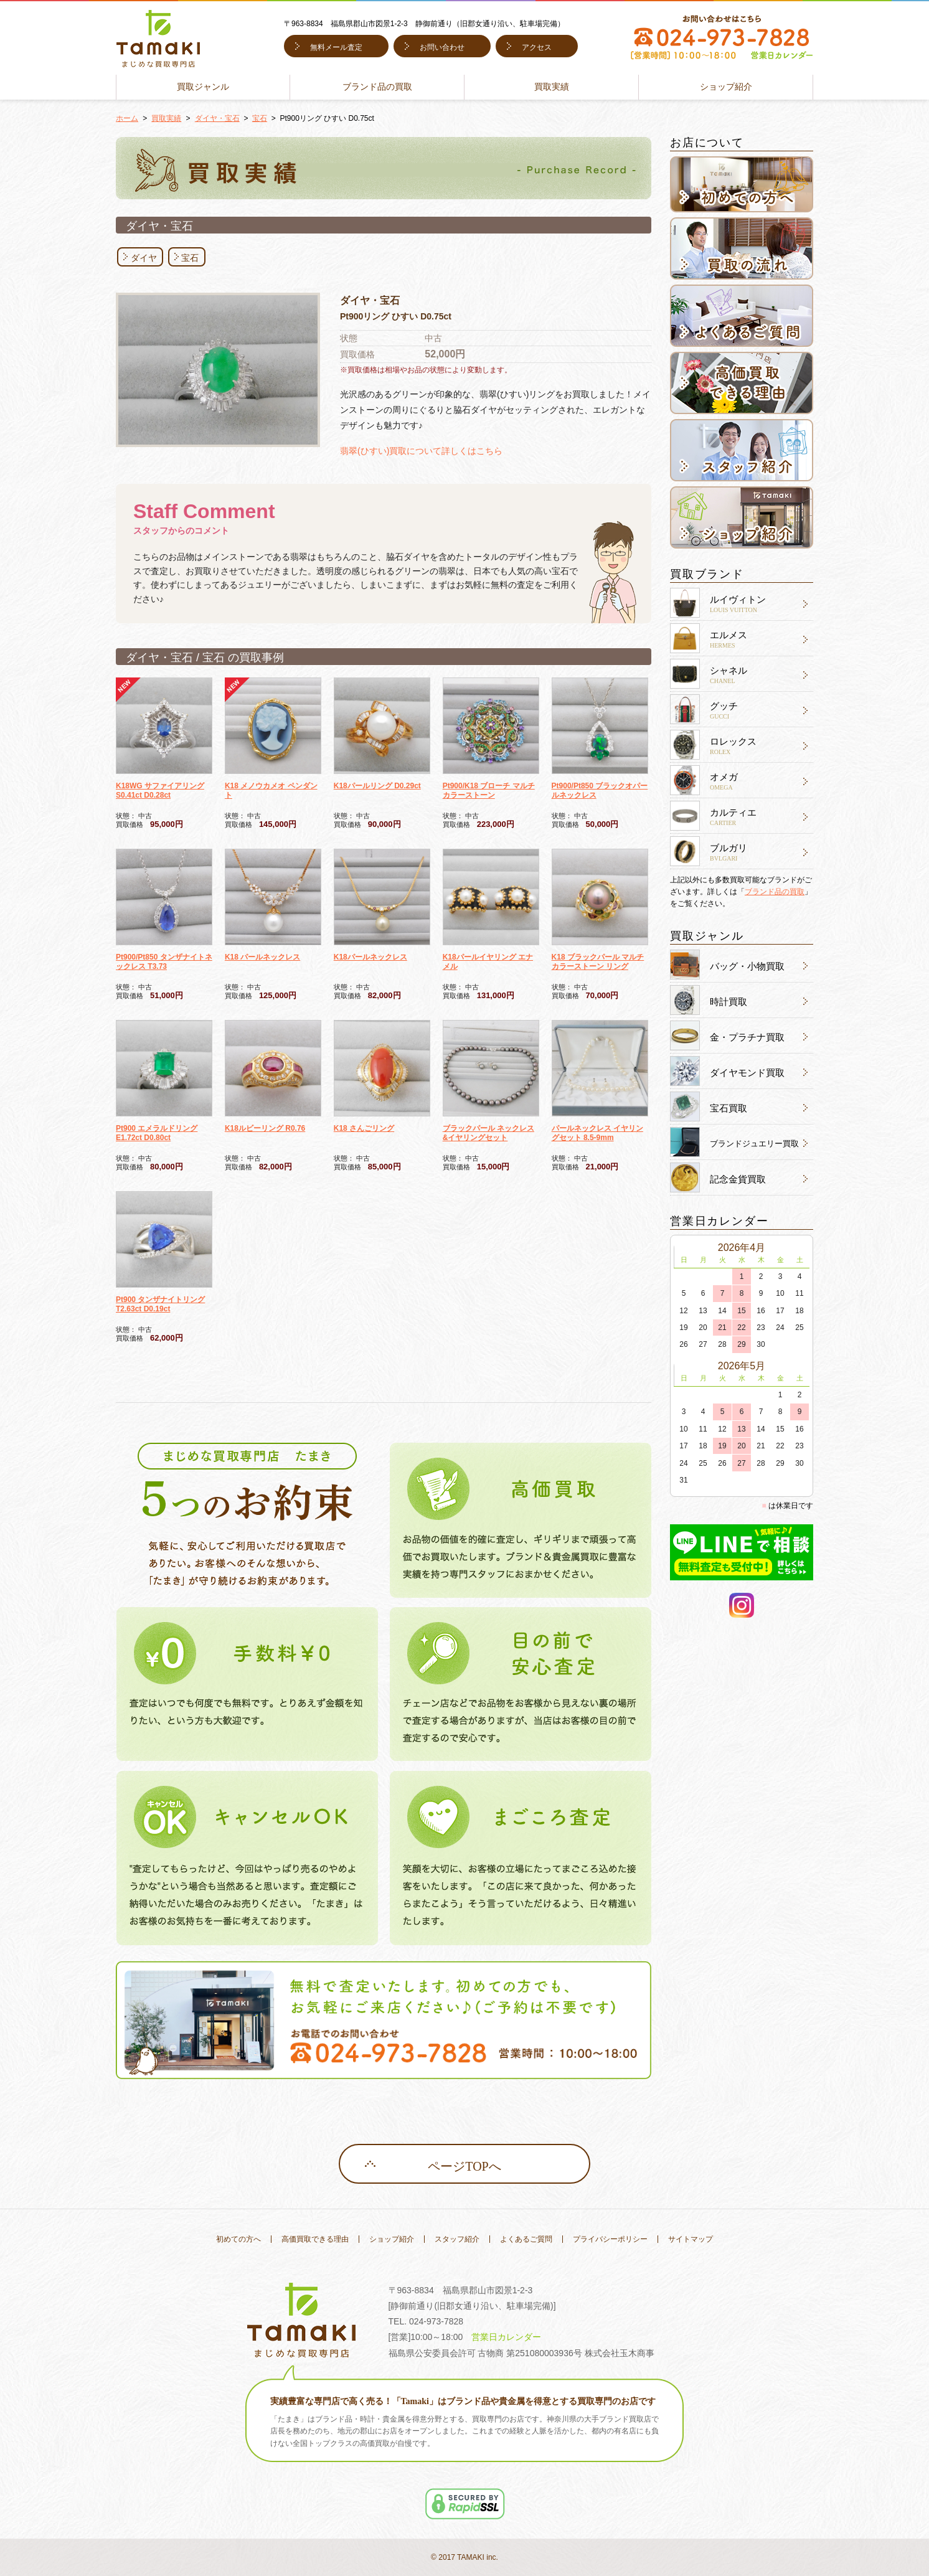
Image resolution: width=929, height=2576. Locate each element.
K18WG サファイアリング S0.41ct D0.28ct (160, 790)
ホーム (127, 118)
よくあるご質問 (526, 2239)
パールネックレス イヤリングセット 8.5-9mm (597, 1133)
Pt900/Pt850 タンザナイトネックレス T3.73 (164, 962)
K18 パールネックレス (262, 957)
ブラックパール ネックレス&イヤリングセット (488, 1133)
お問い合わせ (442, 47)
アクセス (537, 47)
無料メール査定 (336, 47)
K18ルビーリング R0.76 (265, 1128)
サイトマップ (690, 2239)
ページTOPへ (464, 2166)
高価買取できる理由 (315, 2239)
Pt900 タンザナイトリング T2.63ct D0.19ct (160, 1304)
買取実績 (551, 87)
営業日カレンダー (506, 2337)
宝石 (259, 118)
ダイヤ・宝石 (217, 118)
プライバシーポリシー (610, 2239)
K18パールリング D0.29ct (377, 785)
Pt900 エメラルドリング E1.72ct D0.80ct (156, 1133)
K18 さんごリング (364, 1128)
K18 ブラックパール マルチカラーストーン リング (598, 962)
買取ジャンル (203, 87)
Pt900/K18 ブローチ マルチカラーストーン (489, 790)
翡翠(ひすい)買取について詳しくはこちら (421, 451)
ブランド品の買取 (377, 87)
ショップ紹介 (726, 87)
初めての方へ (238, 2239)
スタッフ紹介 (457, 2239)
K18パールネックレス (370, 957)
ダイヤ (144, 258)
